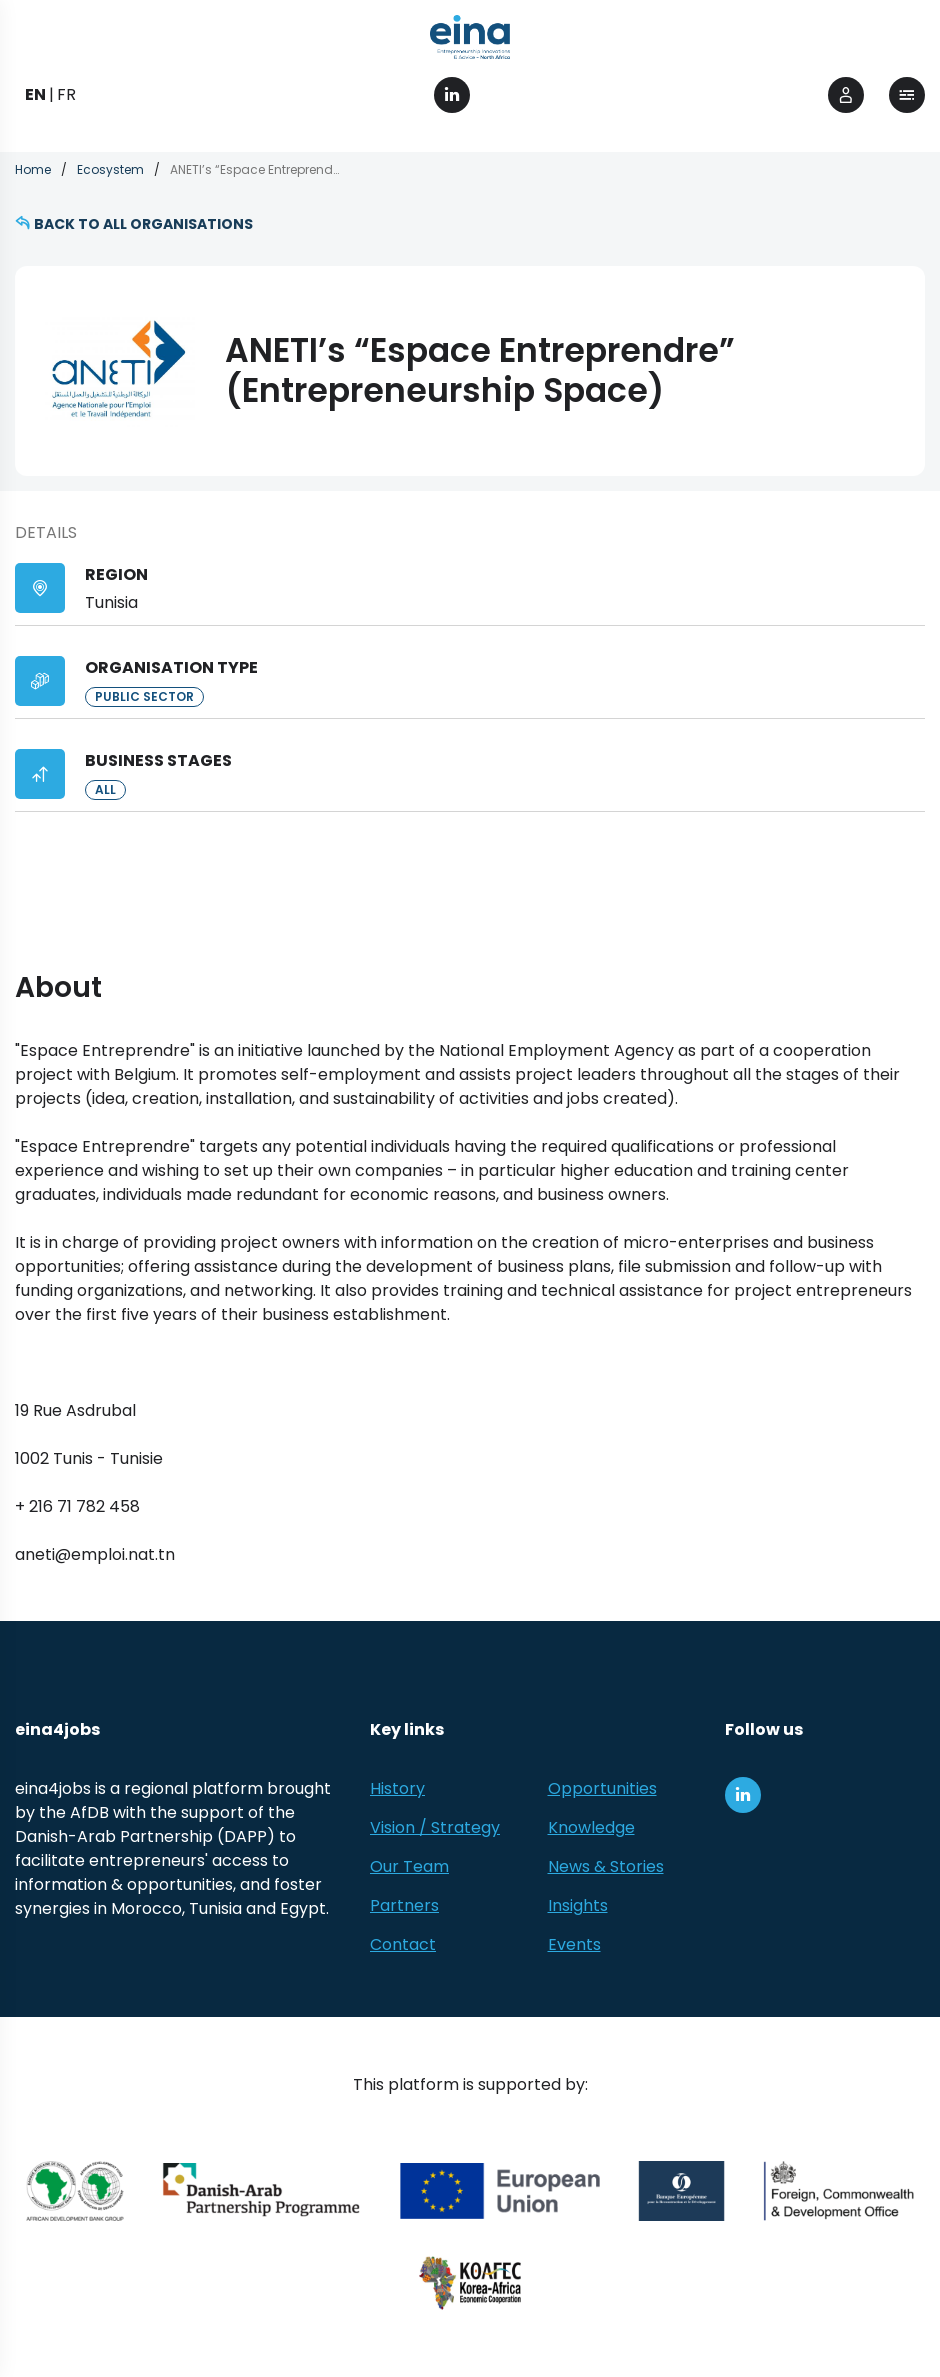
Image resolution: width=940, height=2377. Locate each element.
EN (35, 94)
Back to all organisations (143, 224)
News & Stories (606, 1866)
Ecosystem (110, 169)
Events (574, 1944)
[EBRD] (682, 2191)
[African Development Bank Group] (75, 2191)
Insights (578, 1905)
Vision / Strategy (435, 1827)
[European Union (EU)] (500, 2191)
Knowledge (591, 1827)
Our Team (409, 1866)
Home (33, 169)
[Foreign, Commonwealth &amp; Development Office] (838, 2191)
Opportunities (602, 1788)
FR (66, 94)
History (397, 1788)
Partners (404, 1905)
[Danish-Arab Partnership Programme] (262, 2191)
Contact (403, 1944)
